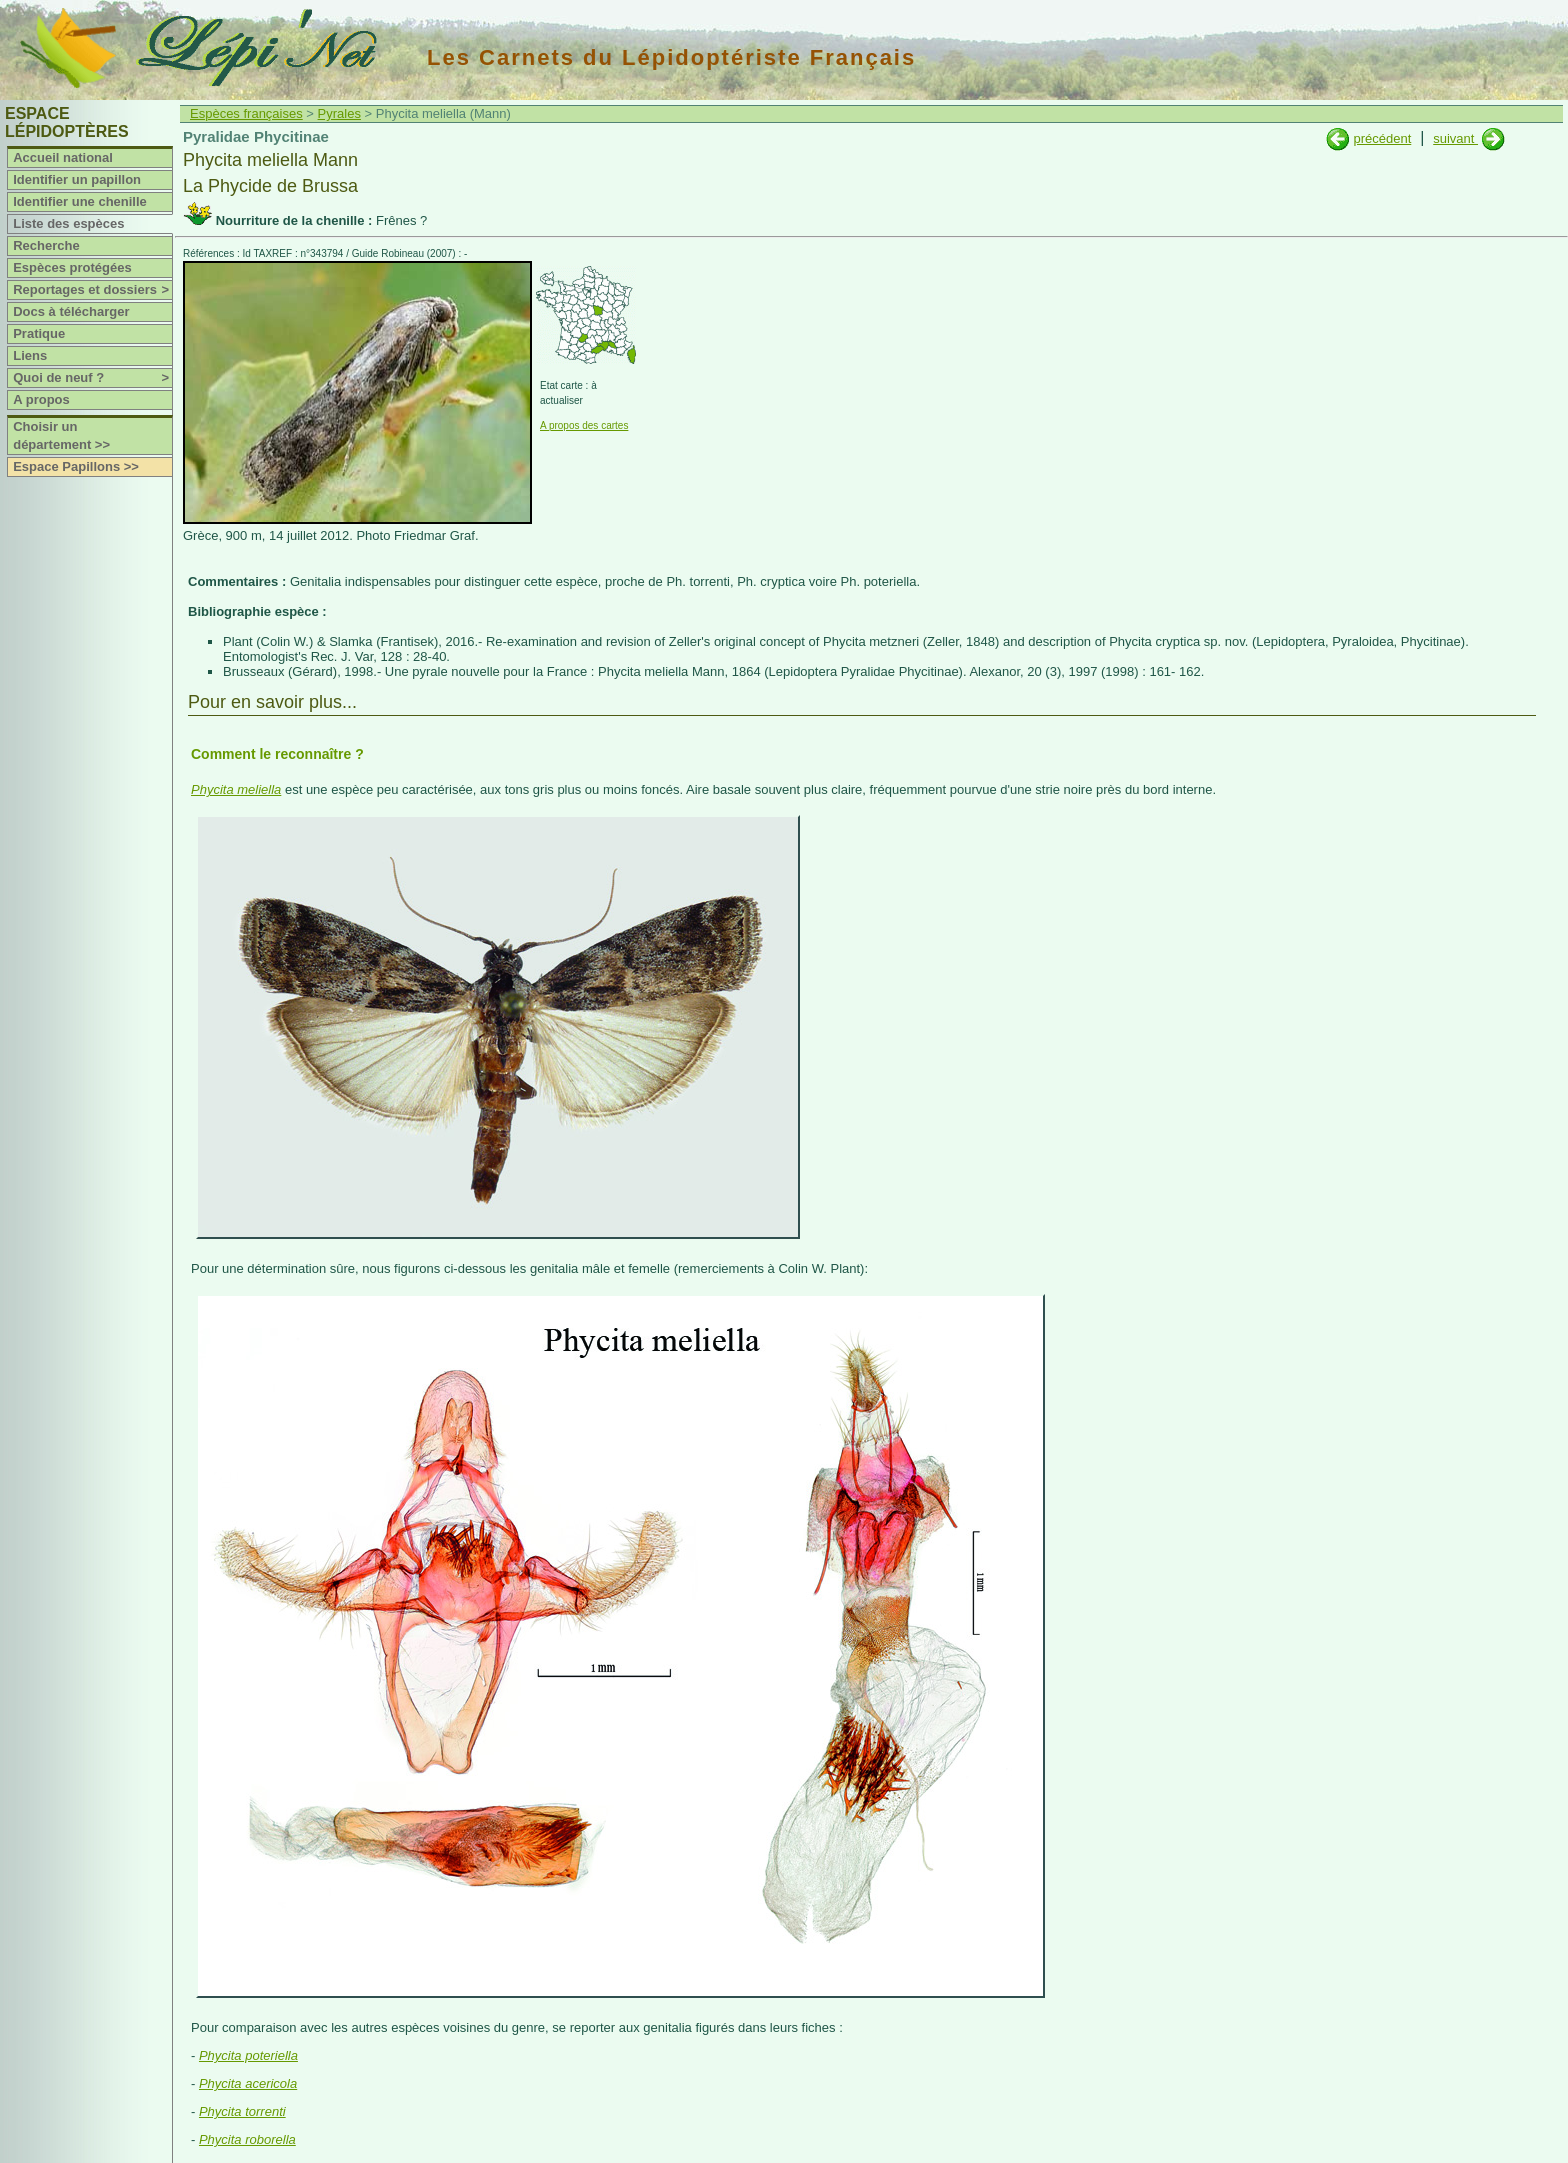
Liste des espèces (68, 223)
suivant (1455, 138)
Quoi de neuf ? (92, 378)
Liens (30, 355)
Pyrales (339, 113)
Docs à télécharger (71, 311)
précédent (1382, 138)
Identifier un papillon (77, 179)
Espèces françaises (246, 113)
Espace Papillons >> (76, 466)
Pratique (39, 333)
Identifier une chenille (80, 201)
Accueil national (63, 157)
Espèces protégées (72, 267)
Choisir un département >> (61, 435)
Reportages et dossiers (92, 290)
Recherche (46, 245)
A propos (41, 399)
